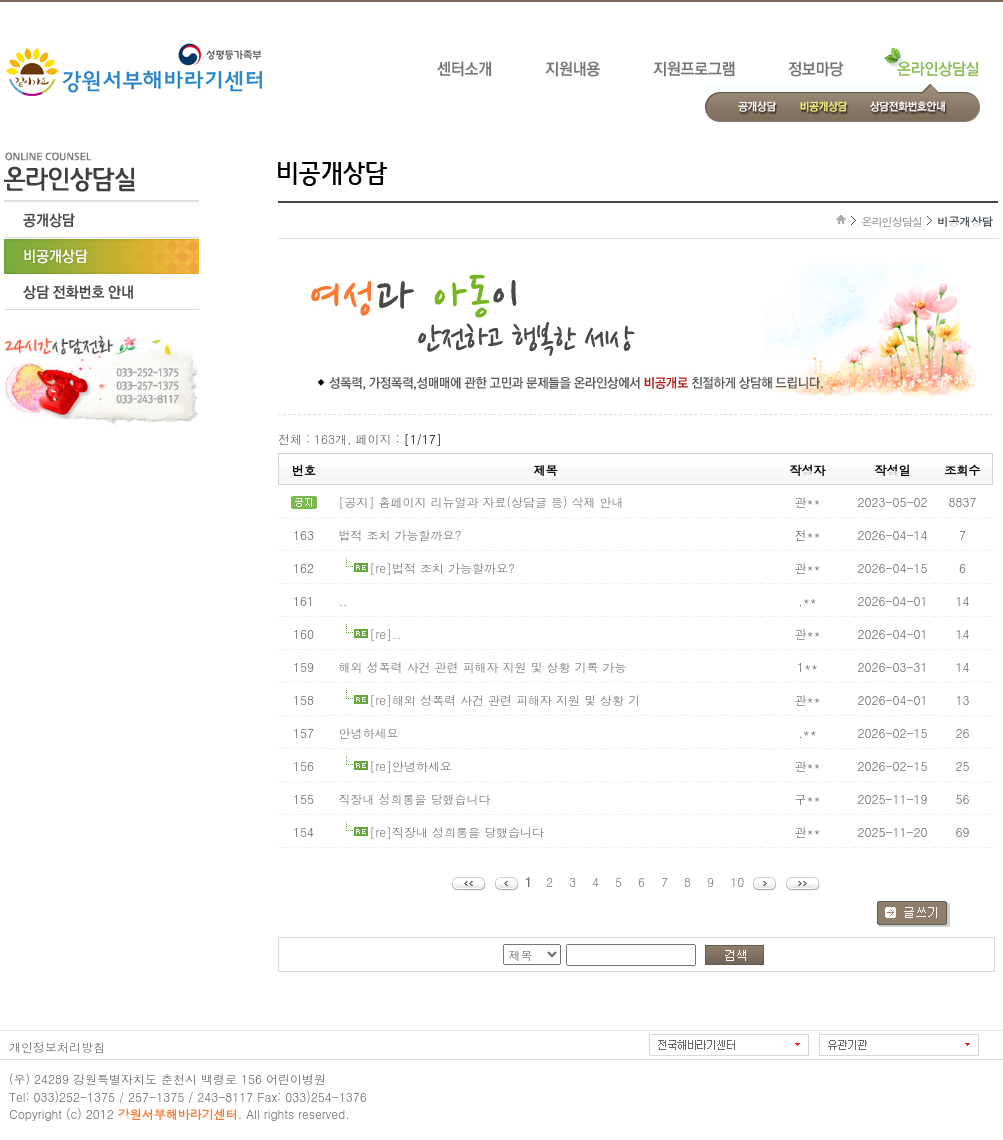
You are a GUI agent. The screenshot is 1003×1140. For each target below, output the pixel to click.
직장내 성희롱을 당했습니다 (415, 798)
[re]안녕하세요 (411, 765)
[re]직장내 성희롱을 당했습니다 (457, 831)
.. (343, 600)
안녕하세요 (369, 732)
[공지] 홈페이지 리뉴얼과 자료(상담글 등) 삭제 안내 (481, 501)
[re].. (386, 633)
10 (737, 881)
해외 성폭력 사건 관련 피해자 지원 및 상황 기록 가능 (483, 666)
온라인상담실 (891, 221)
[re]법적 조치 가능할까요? (443, 567)
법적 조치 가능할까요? (400, 534)
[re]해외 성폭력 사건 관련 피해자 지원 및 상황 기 (505, 699)
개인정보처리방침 (57, 1046)
